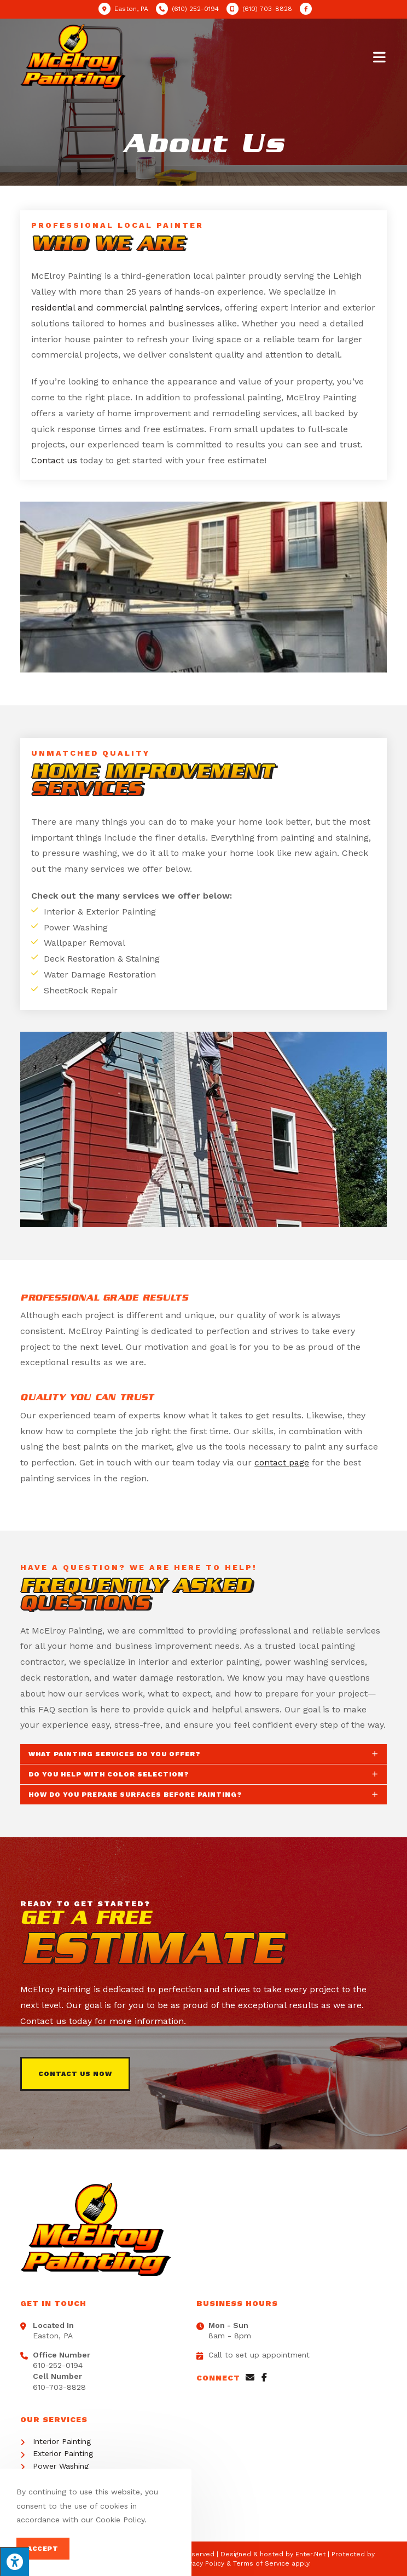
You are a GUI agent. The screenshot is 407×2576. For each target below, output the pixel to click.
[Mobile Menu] (380, 56)
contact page (281, 1462)
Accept (43, 2548)
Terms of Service (261, 2563)
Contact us (54, 460)
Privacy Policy (202, 2563)
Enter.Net (310, 2554)
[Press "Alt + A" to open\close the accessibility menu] (14, 2561)
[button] (75, 2074)
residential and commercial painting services (125, 307)
